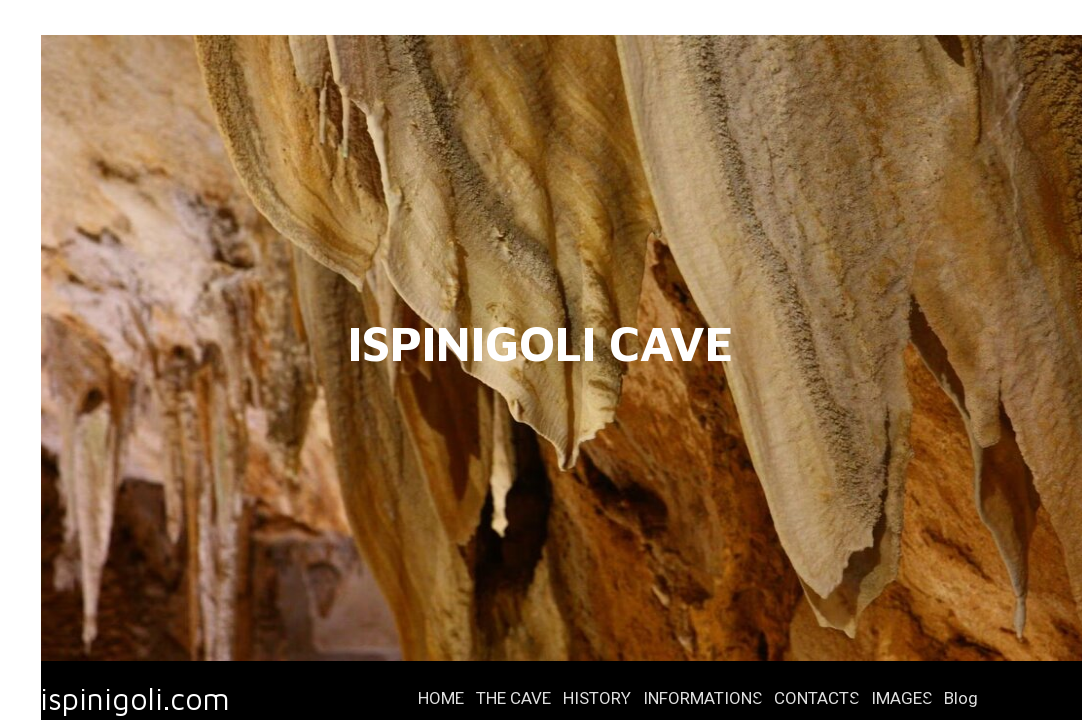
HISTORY (597, 698)
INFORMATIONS (702, 698)
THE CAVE (513, 698)
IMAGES (901, 698)
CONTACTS (816, 698)
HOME (441, 698)
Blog (961, 698)
